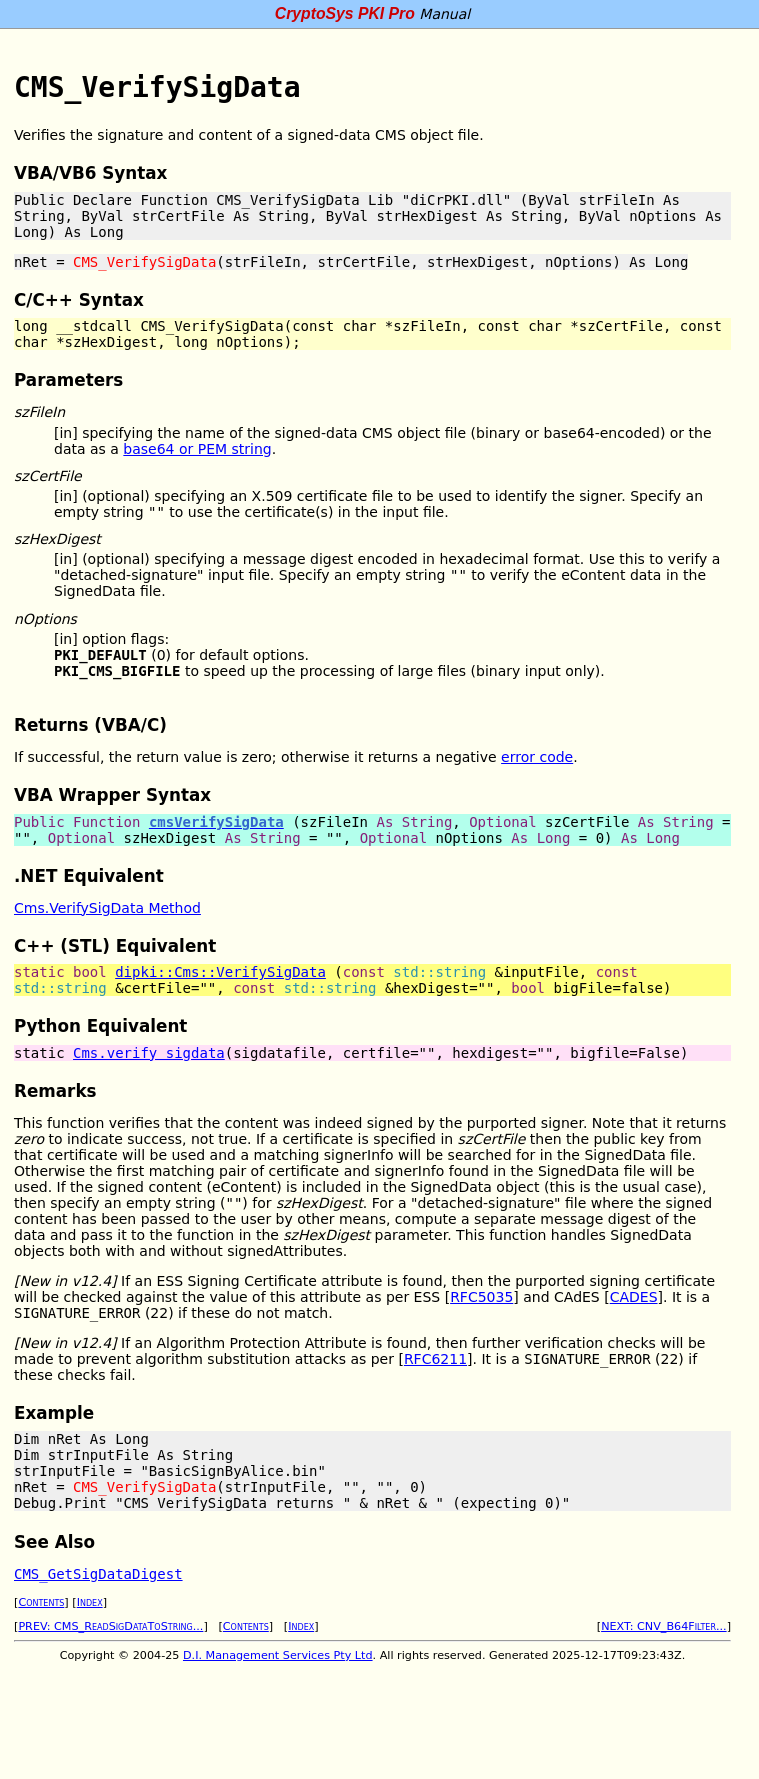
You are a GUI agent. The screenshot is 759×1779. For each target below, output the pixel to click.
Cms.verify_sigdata (149, 1053)
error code (537, 757)
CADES (634, 1297)
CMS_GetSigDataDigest (98, 1574)
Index (90, 1602)
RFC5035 (481, 1297)
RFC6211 (435, 1359)
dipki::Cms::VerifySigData (220, 972)
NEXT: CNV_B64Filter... (664, 1626)
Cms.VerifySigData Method (107, 908)
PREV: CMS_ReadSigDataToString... (110, 1626)
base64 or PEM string (197, 449)
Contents (41, 1602)
